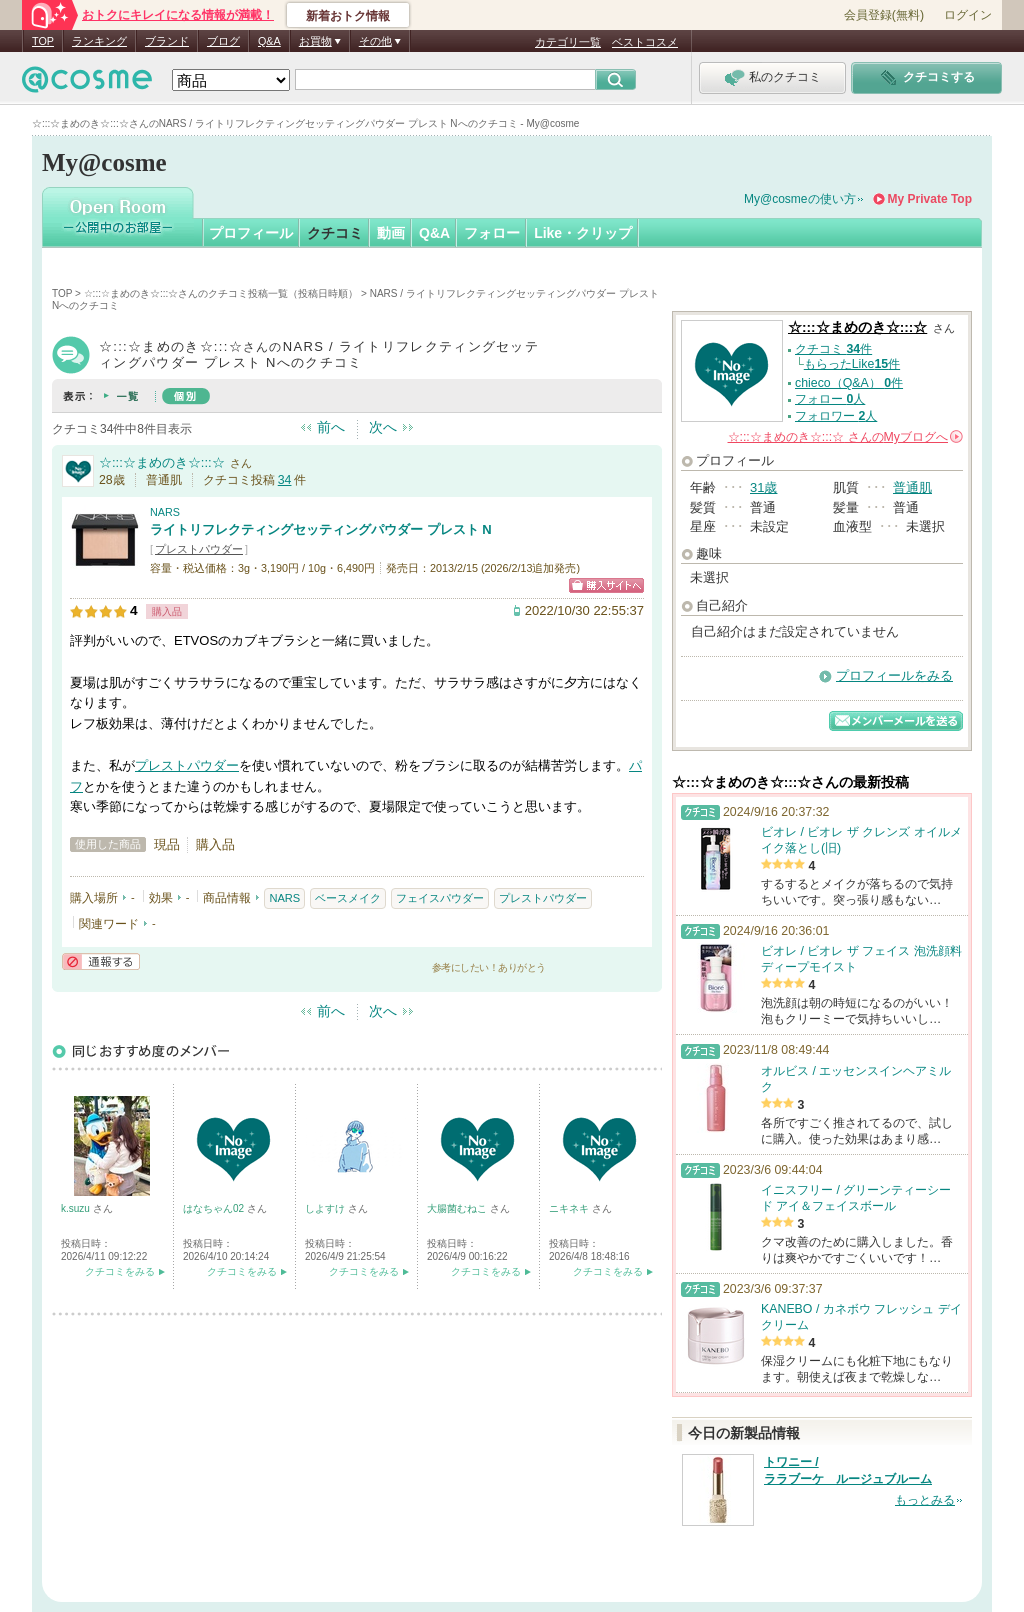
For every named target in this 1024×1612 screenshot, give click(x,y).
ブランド (167, 41)
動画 (391, 233)
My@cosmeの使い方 (800, 199)
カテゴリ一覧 (568, 42)
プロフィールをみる (894, 675)
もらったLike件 (852, 364)
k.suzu (77, 1208)
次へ (383, 427)
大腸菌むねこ (458, 1208)
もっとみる (925, 1500)
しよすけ (326, 1208)
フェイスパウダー (440, 898)
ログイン (968, 15)
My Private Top (930, 199)
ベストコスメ (645, 42)
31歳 (763, 487)
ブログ (223, 41)
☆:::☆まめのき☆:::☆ (162, 462)
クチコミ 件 (833, 349)
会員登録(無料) (884, 15)
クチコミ (335, 233)
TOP (43, 41)
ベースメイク (348, 898)
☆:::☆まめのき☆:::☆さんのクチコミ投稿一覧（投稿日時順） (221, 293)
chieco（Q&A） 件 (849, 383)
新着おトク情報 (348, 16)
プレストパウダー (199, 549)
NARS (165, 512)
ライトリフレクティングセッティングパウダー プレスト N (321, 529)
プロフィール (251, 233)
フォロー (492, 233)
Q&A (269, 41)
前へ (331, 427)
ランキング (99, 41)
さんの (845, 437)
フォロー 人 (830, 399)
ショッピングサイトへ (606, 585)
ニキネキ (570, 1208)
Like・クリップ (583, 233)
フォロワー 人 (836, 416)
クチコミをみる (120, 1271)
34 (285, 480)
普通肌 (912, 487)
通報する (101, 961)
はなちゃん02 (215, 1208)
